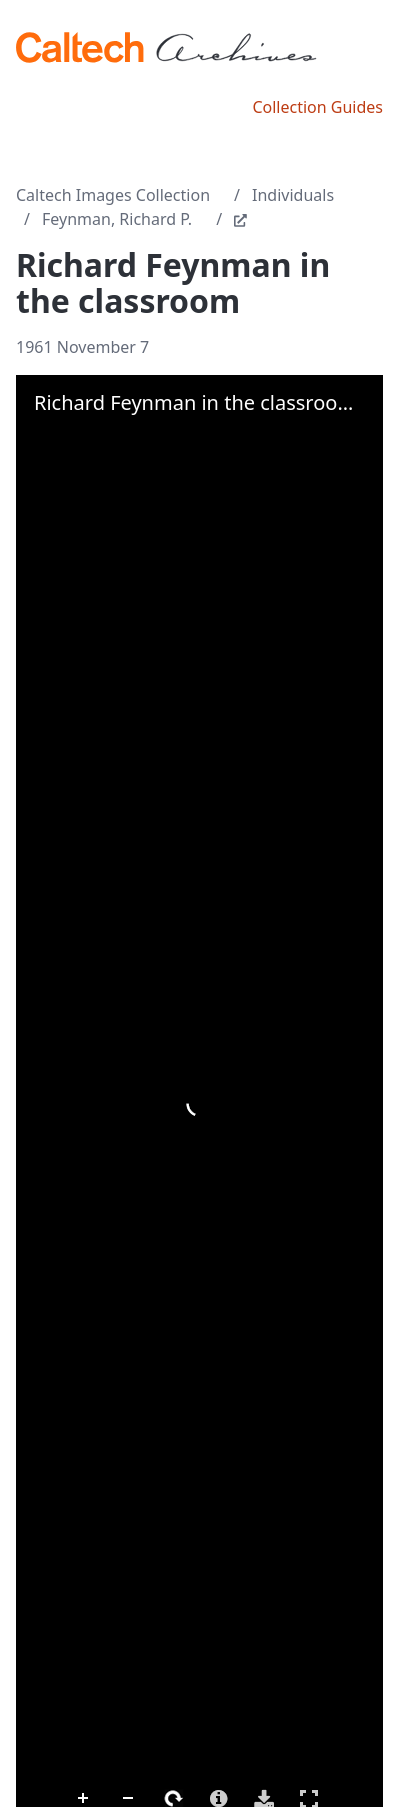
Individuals (293, 195)
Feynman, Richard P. (117, 219)
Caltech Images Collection (113, 195)
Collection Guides (317, 107)
